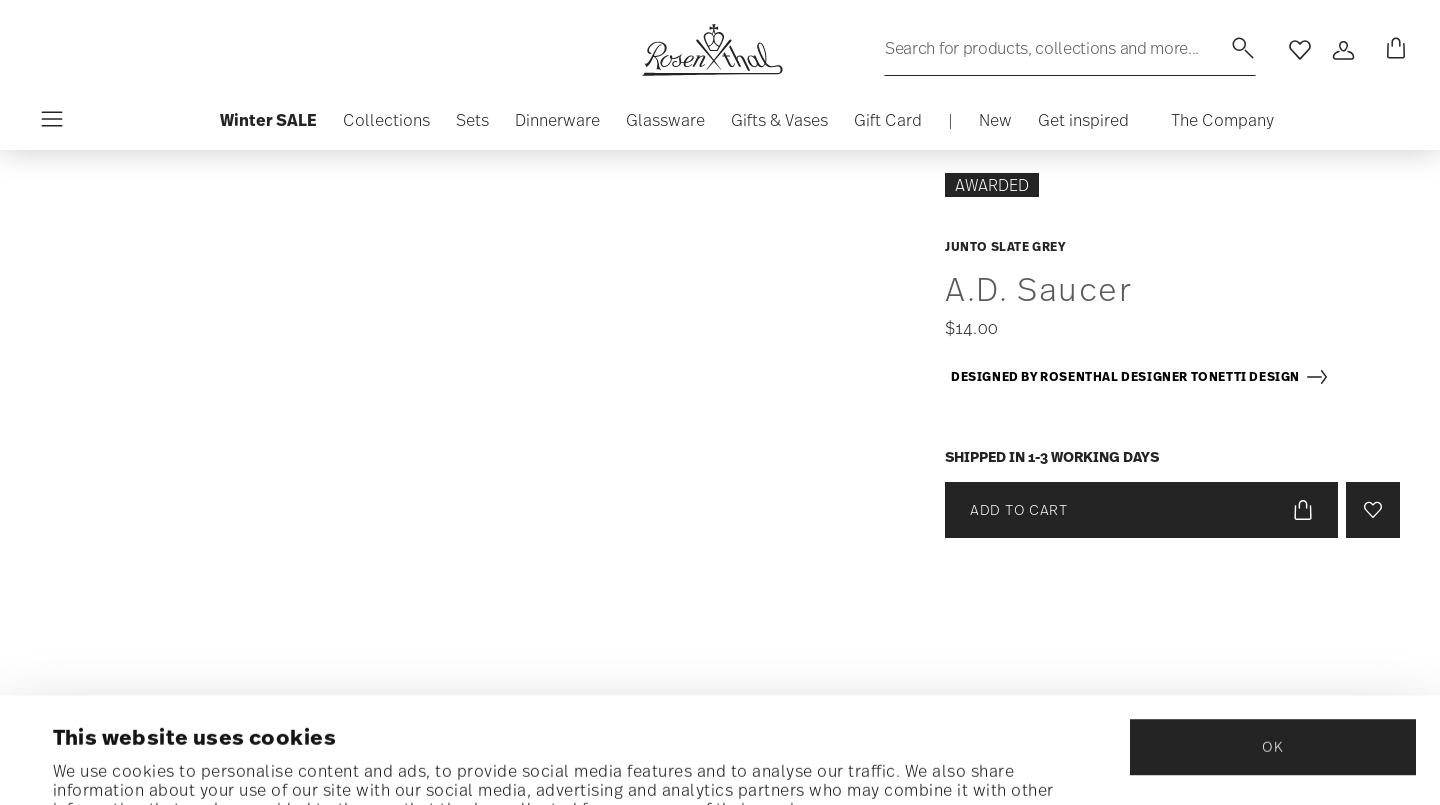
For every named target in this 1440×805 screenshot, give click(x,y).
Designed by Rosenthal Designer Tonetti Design (1140, 377)
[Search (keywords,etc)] (1070, 48)
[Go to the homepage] (712, 50)
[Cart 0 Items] (1392, 50)
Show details (104, 764)
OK (1272, 647)
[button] (386, 125)
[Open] (1344, 50)
